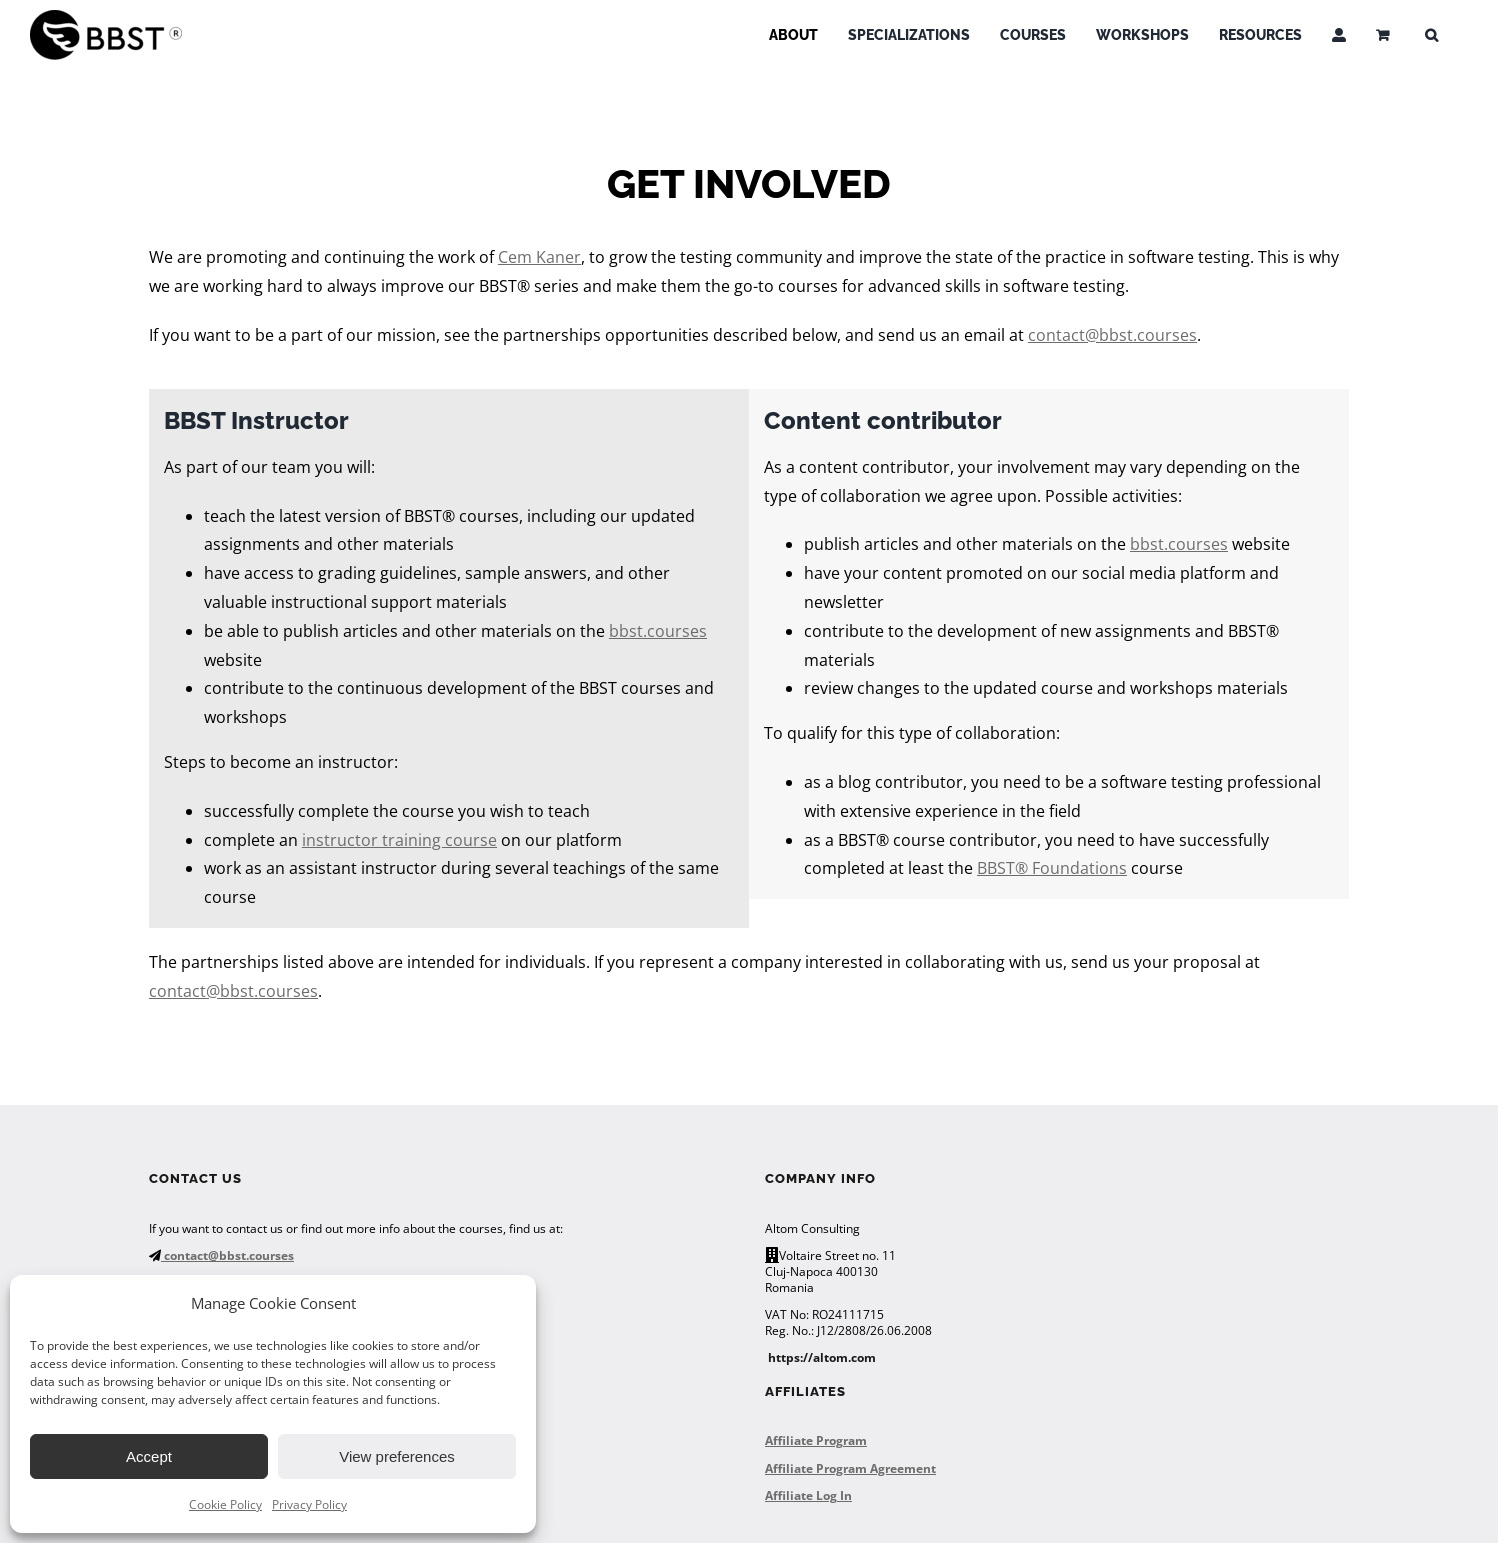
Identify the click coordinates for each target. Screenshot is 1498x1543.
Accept (149, 1456)
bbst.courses (658, 631)
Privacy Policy (309, 1504)
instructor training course (399, 840)
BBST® (1002, 868)
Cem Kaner (539, 257)
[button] (1431, 35)
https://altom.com (822, 1357)
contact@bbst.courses (1112, 335)
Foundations (1077, 868)
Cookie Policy (225, 1504)
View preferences (397, 1456)
